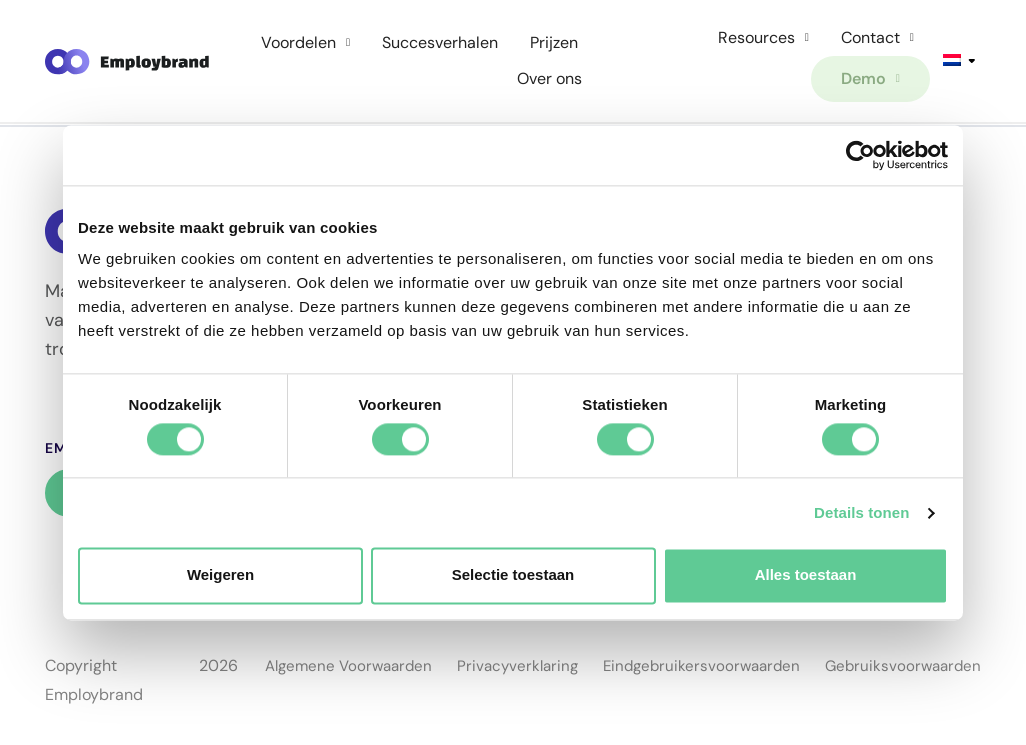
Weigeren (220, 575)
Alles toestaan (806, 575)
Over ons (549, 78)
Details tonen (861, 512)
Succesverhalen (440, 42)
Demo (870, 78)
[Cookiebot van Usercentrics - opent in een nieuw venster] (860, 155)
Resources (763, 37)
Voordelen (305, 42)
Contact (877, 37)
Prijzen (554, 42)
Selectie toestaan (513, 575)
